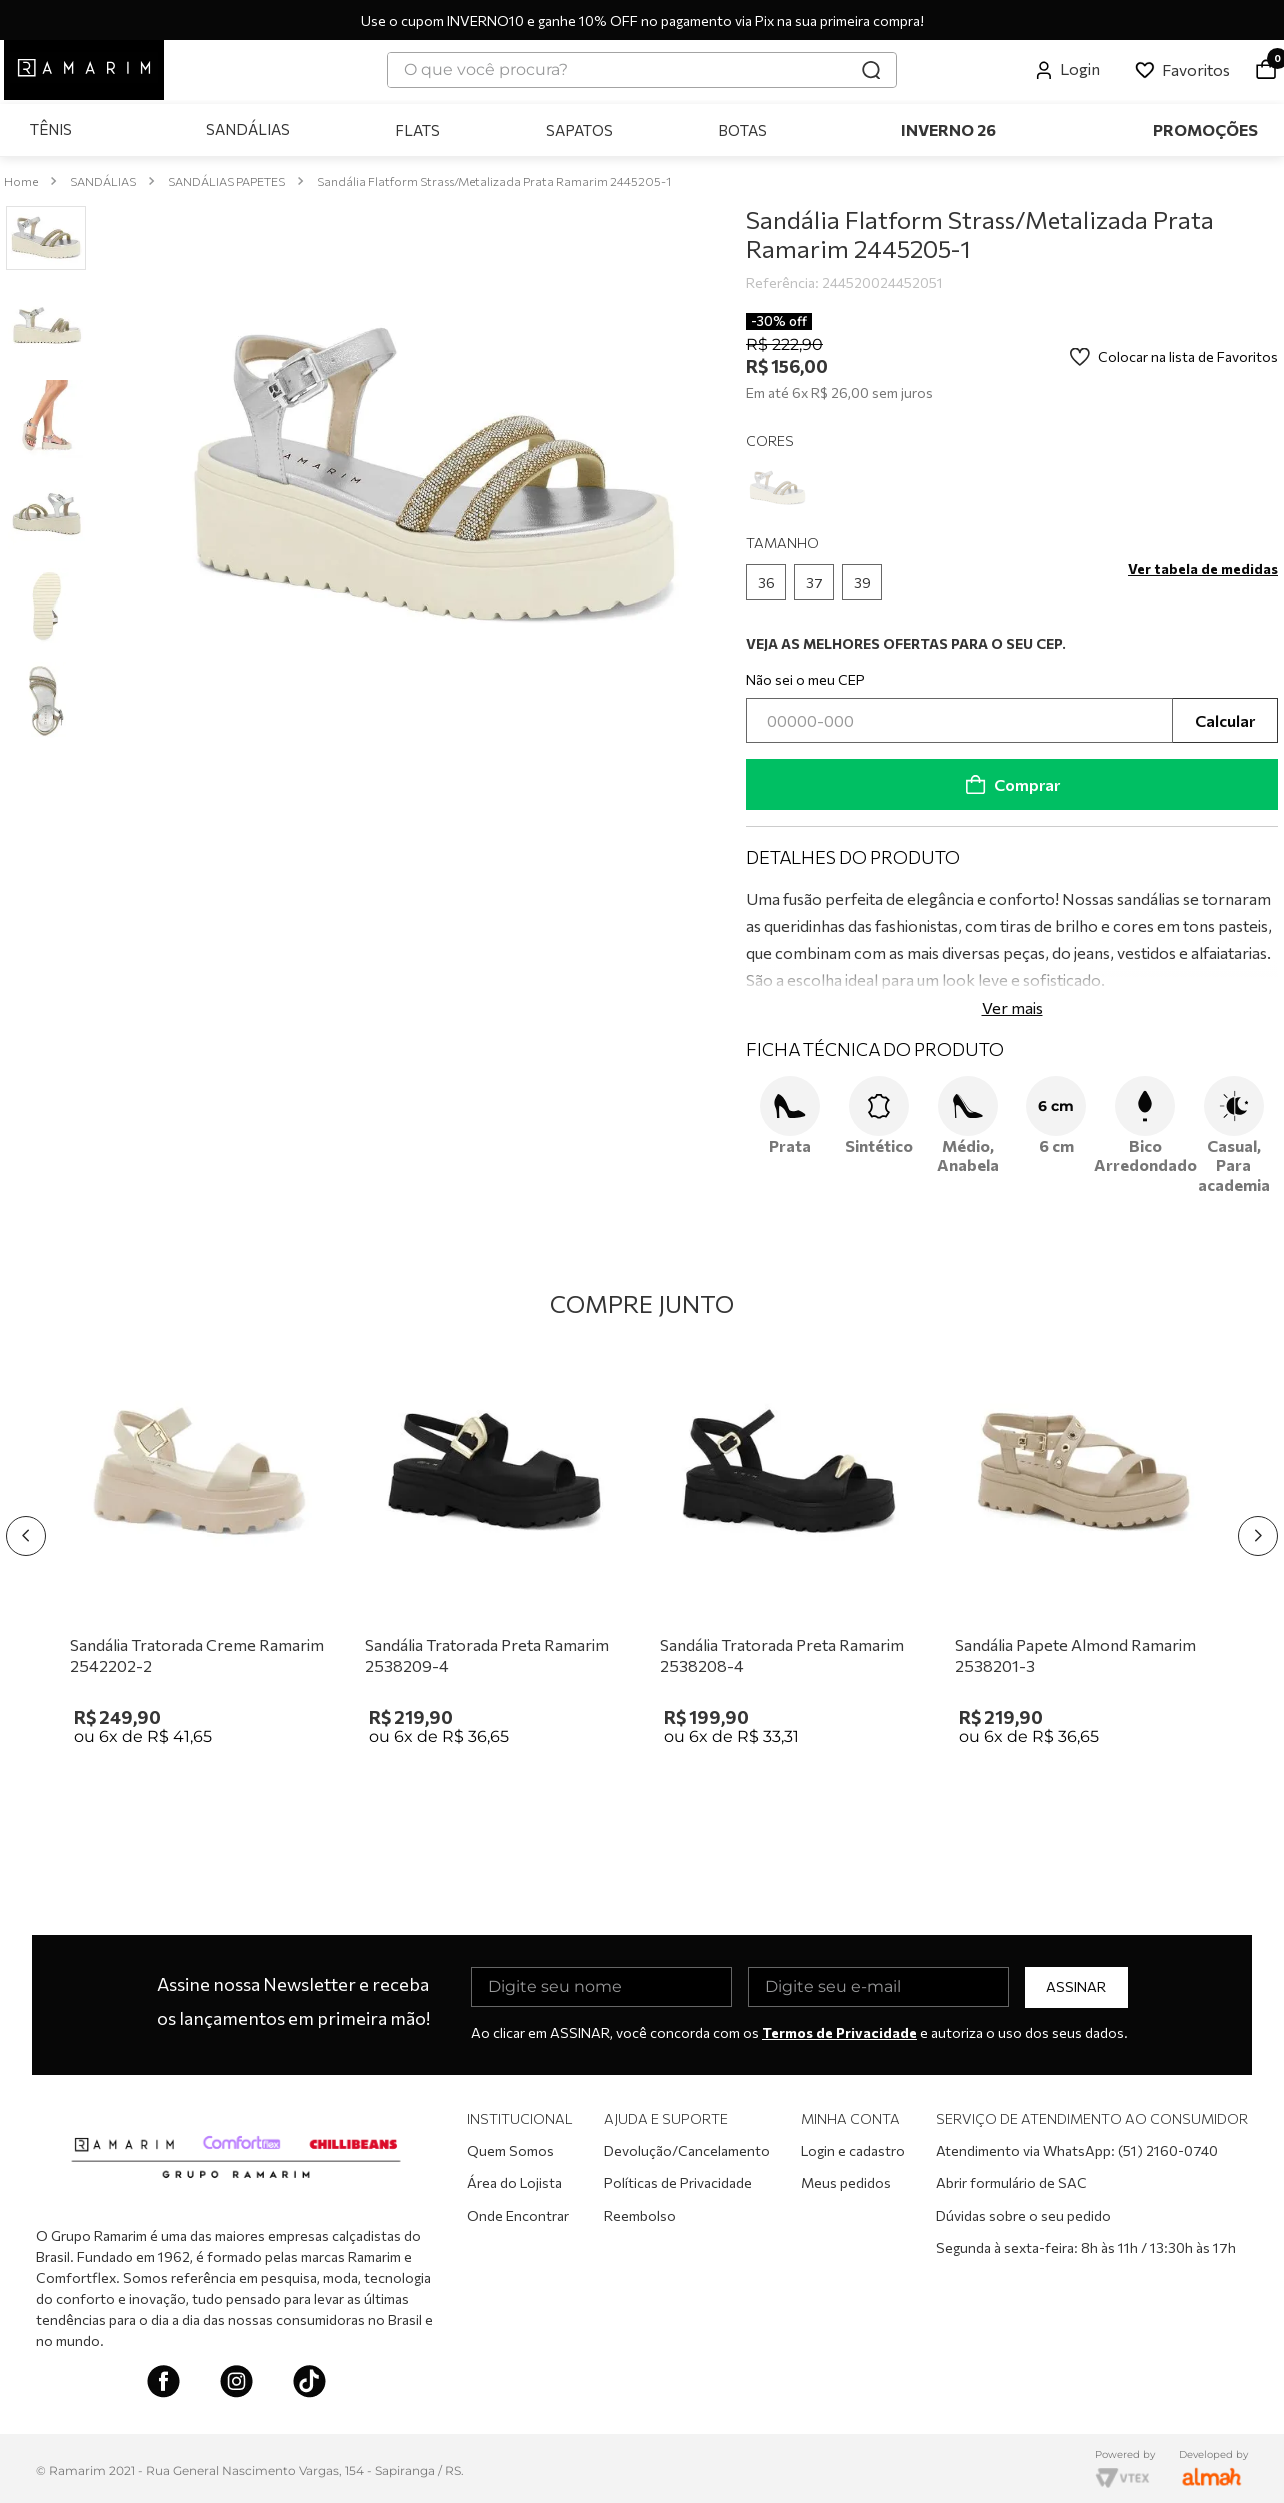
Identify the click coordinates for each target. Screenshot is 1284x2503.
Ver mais (1012, 1003)
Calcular (1225, 715)
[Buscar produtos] (871, 70)
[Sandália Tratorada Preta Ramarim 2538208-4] (789, 1552)
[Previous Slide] (26, 1532)
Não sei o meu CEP (805, 675)
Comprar (1012, 780)
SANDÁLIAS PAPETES (226, 177)
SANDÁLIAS (103, 177)
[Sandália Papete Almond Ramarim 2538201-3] (1084, 1552)
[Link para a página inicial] (21, 177)
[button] (766, 578)
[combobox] (642, 70)
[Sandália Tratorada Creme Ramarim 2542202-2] (199, 1552)
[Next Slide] (1258, 1532)
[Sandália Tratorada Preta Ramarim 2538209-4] (494, 1552)
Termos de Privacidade (839, 2028)
